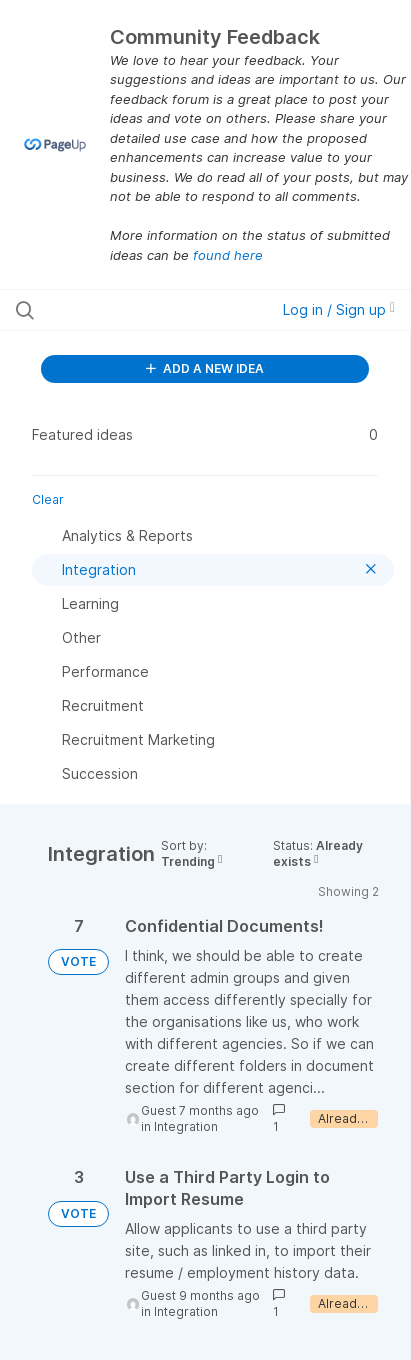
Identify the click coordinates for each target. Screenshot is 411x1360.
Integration (186, 1126)
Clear (48, 499)
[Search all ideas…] (128, 310)
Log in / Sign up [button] (339, 309)
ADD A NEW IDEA (205, 368)
